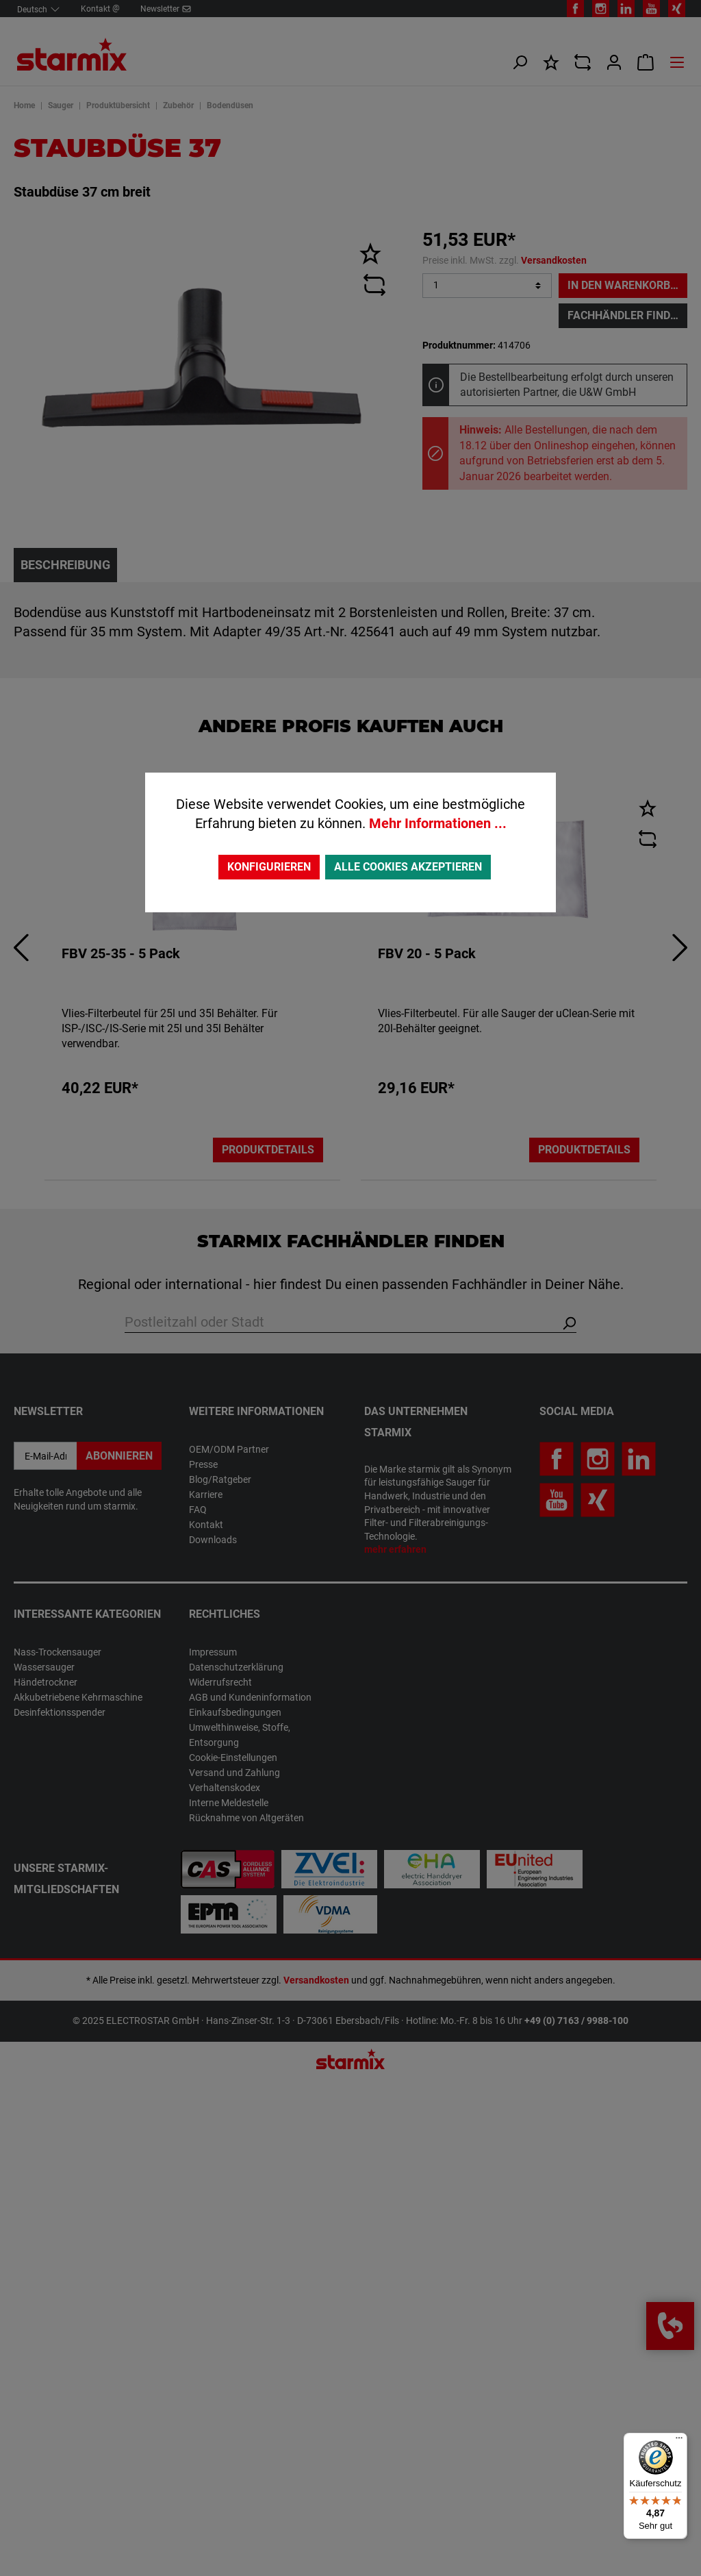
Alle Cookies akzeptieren (408, 866)
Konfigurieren (269, 866)
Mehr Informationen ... (438, 823)
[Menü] (679, 2441)
